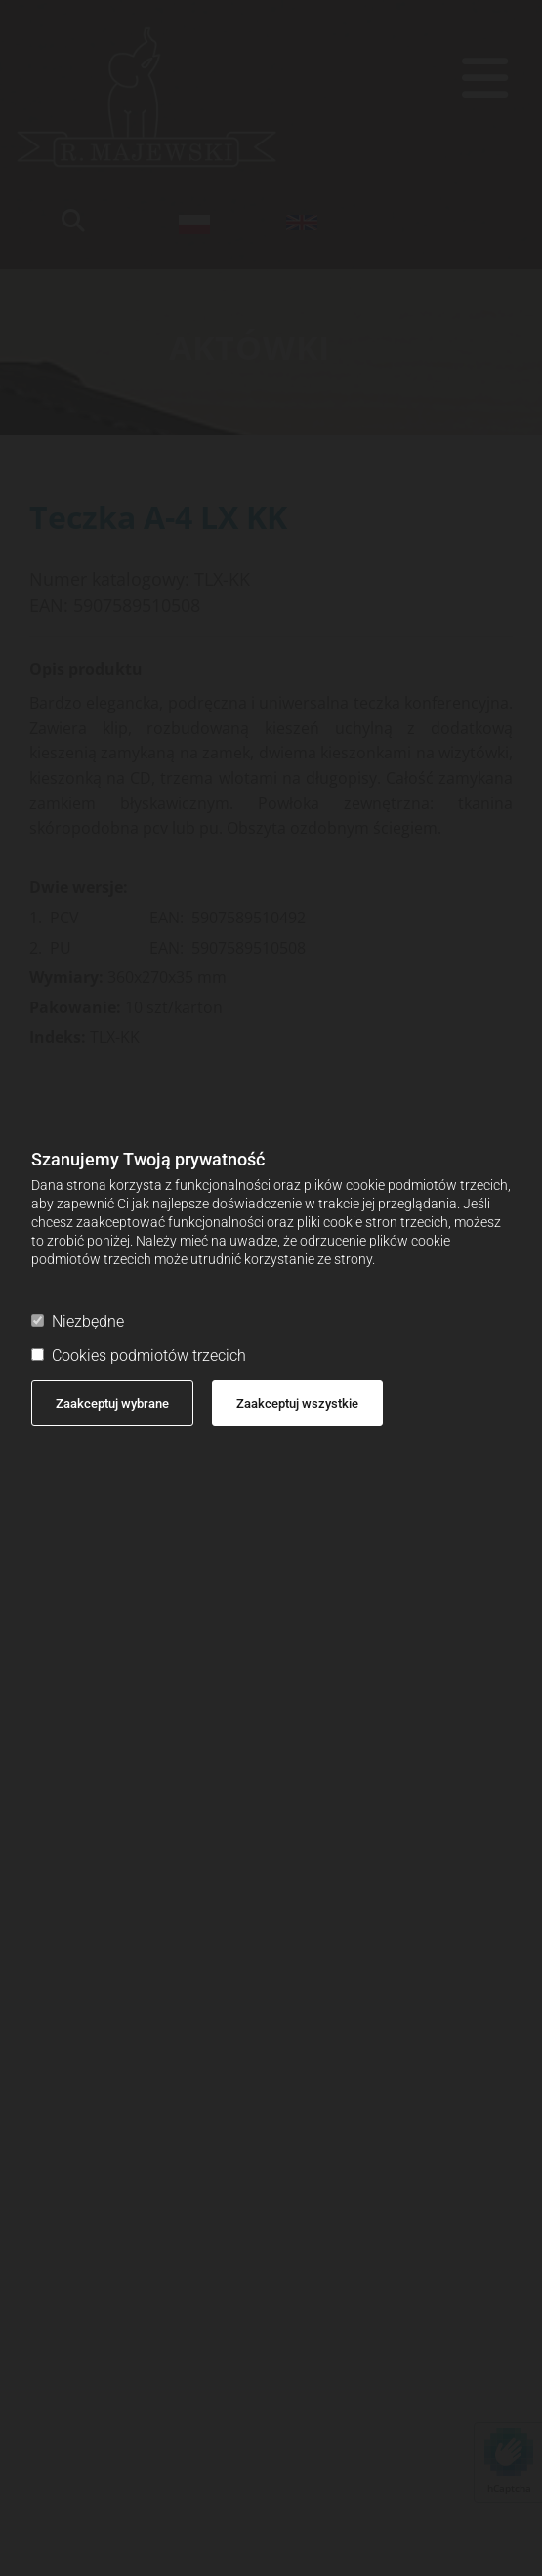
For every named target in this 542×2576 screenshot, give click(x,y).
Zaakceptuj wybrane (112, 1403)
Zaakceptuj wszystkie (297, 1403)
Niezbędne (77, 1321)
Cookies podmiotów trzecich (138, 1355)
